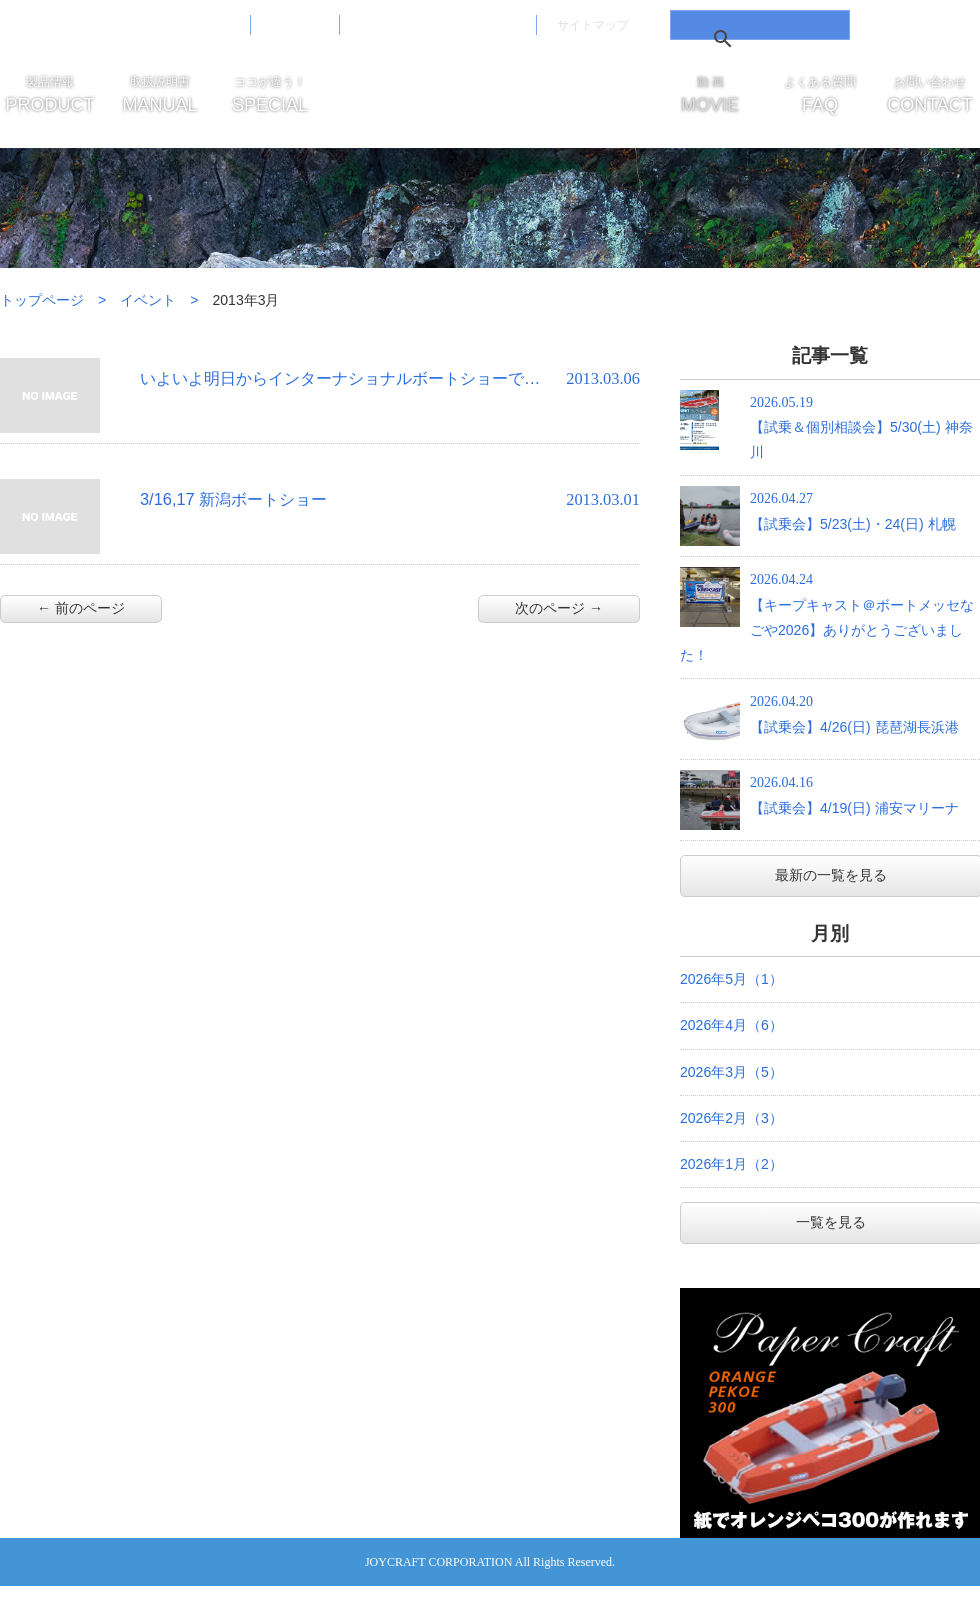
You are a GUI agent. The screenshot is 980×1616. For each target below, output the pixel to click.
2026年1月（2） (731, 1164)
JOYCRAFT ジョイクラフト (490, 99)
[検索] (757, 39)
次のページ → (559, 608)
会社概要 (295, 24)
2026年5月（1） (731, 979)
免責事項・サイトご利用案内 (438, 24)
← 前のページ (81, 608)
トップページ (42, 300)
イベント (148, 300)
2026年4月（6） (731, 1025)
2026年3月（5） (731, 1072)
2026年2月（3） (731, 1118)
